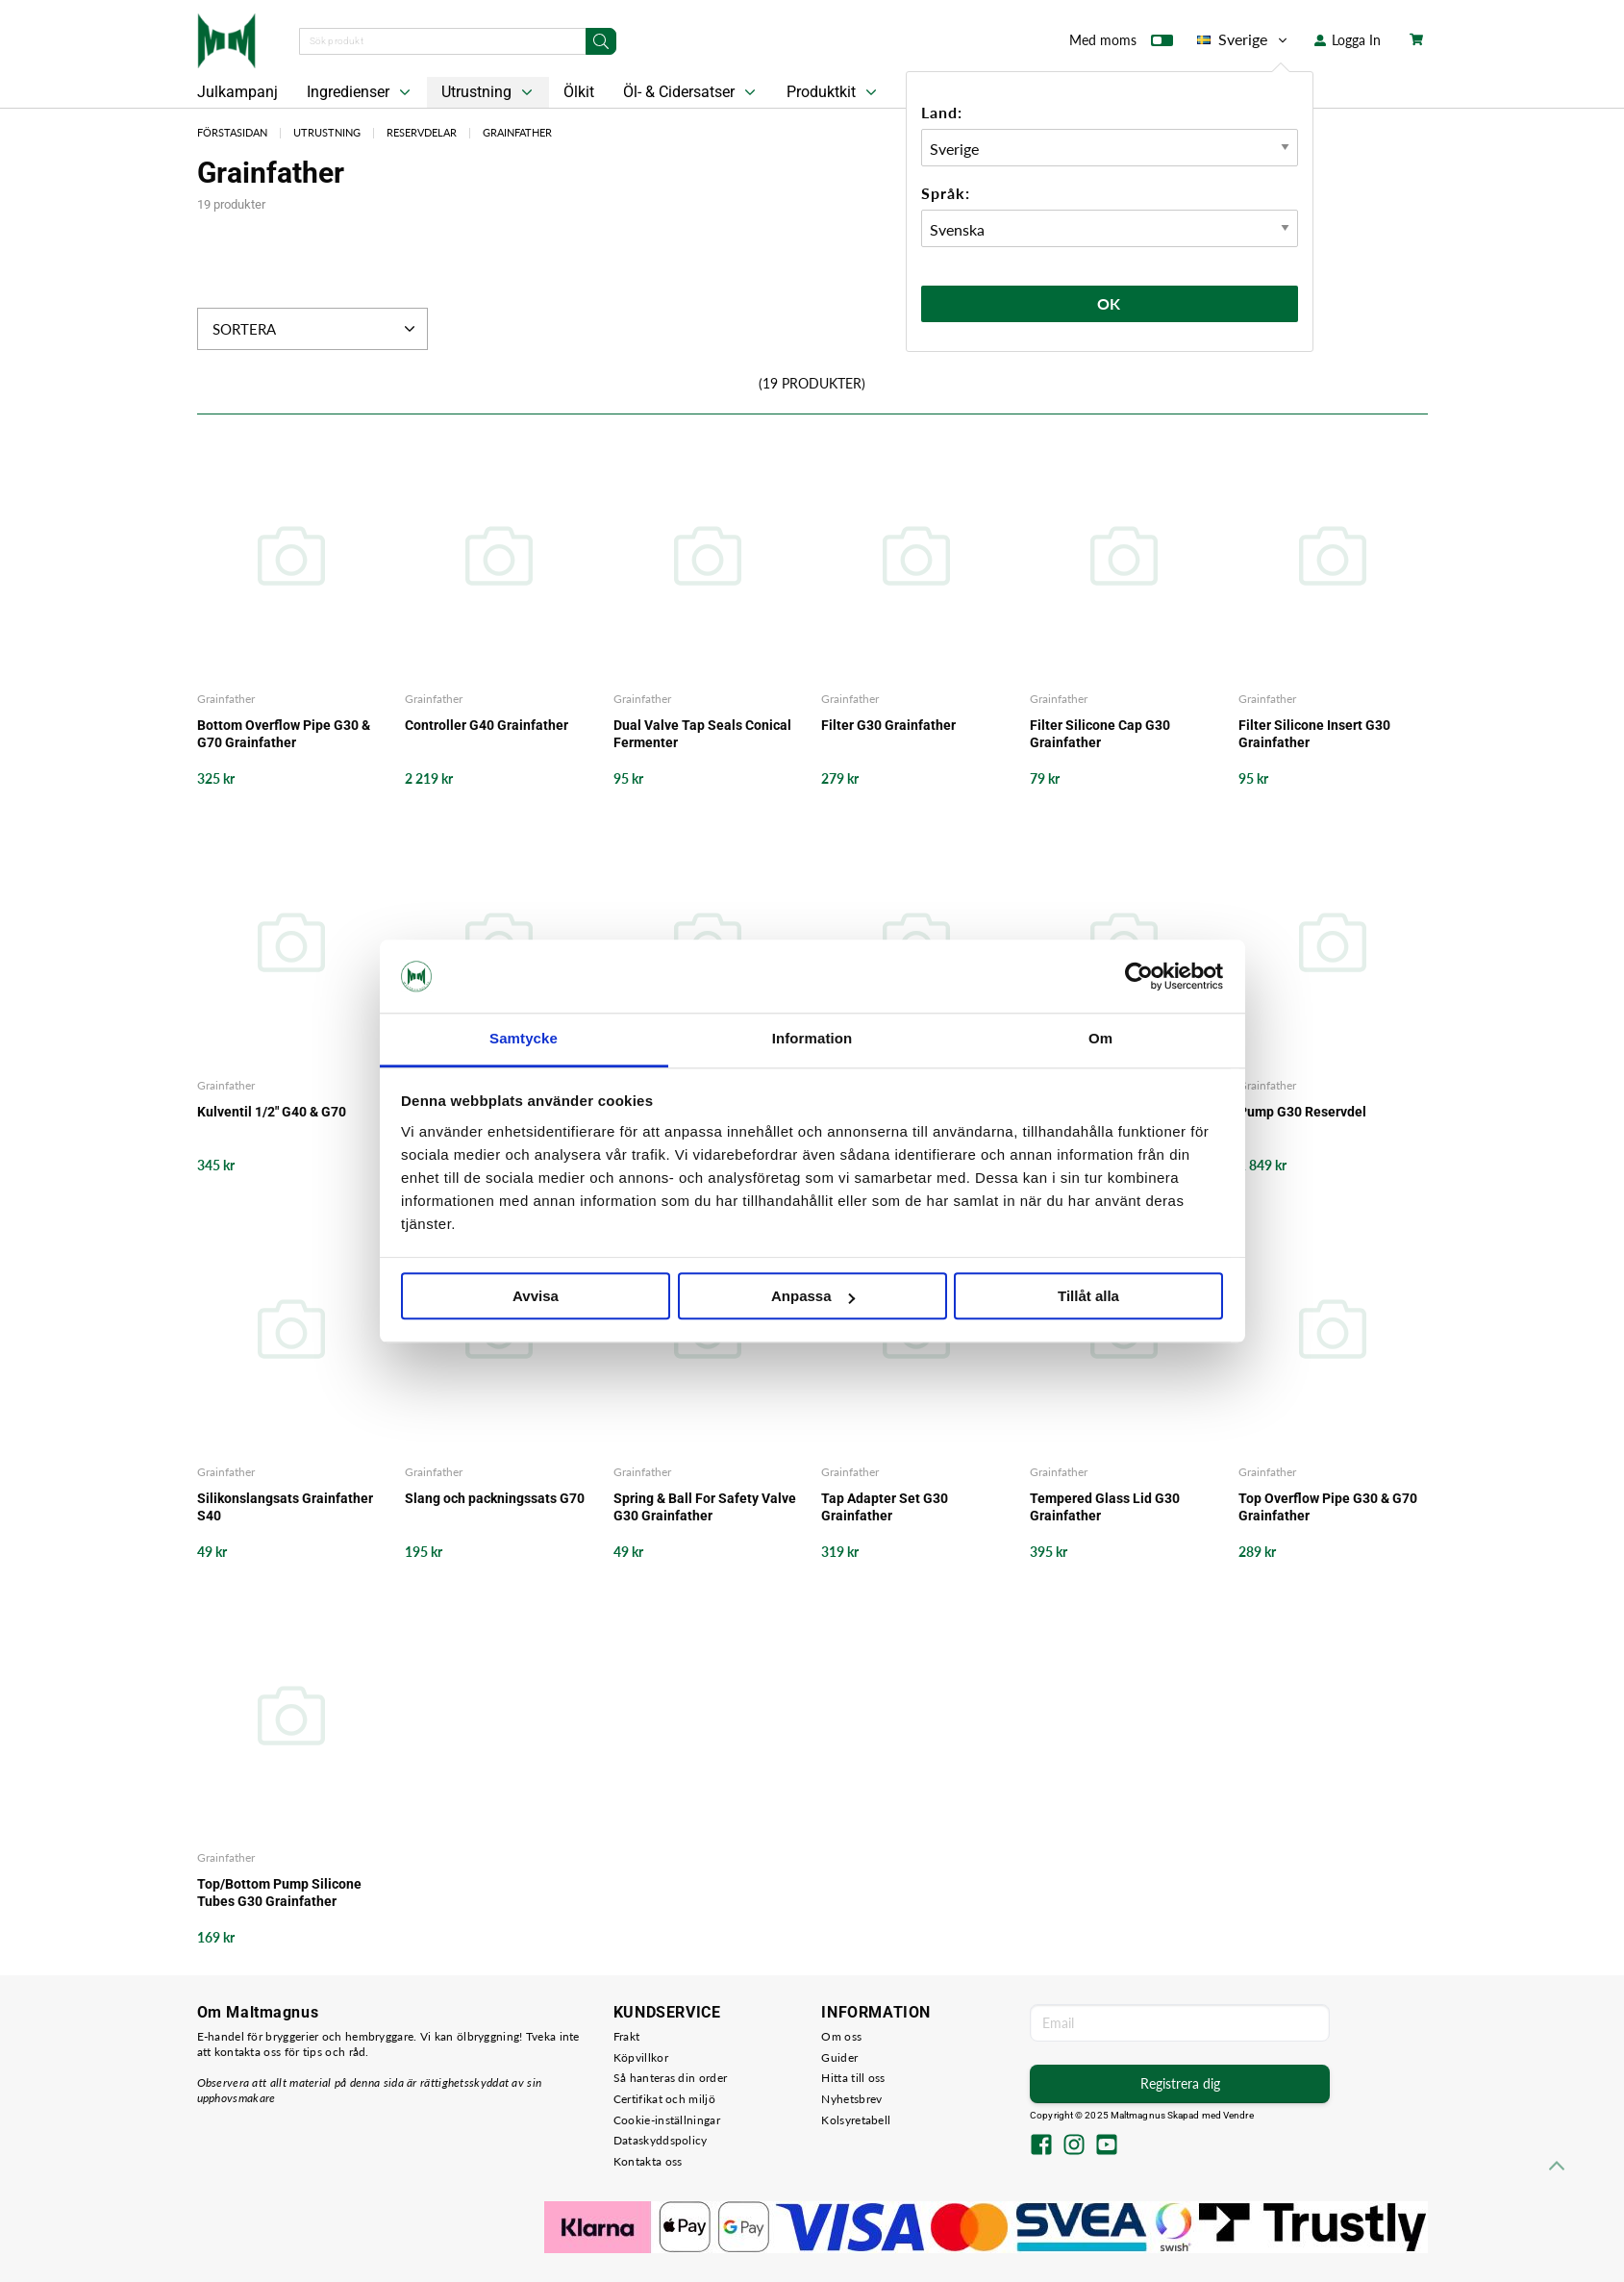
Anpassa (813, 1297)
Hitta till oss (853, 2077)
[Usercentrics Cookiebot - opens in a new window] (1139, 976)
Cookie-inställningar (666, 2120)
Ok (1109, 303)
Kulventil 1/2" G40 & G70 (271, 1111)
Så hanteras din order (670, 2077)
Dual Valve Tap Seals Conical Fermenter (702, 733)
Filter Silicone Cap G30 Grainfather (1100, 733)
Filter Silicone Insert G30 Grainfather (1314, 733)
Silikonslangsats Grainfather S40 (285, 1507)
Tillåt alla (1088, 1297)
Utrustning (489, 92)
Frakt (626, 2036)
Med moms (1121, 44)
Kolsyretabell (855, 2120)
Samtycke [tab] (523, 1039)
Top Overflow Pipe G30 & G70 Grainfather (1327, 1507)
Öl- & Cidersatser (691, 92)
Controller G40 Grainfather (486, 725)
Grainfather (517, 132)
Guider (839, 2057)
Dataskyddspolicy (660, 2140)
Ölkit (578, 92)
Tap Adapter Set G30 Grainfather (884, 1507)
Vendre (1238, 2115)
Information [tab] (812, 1039)
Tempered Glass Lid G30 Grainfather (1105, 1507)
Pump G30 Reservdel (1302, 1111)
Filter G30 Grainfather (888, 725)
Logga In (1347, 40)
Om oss (841, 2036)
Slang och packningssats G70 (495, 1498)
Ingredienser (360, 92)
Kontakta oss (648, 2161)
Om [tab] (1100, 1039)
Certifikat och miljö (664, 2099)
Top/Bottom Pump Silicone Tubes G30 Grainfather (279, 1892)
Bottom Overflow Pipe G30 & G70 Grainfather (283, 733)
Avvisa (535, 1297)
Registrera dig (1180, 2083)
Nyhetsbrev (851, 2099)
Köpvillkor (640, 2057)
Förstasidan (232, 132)
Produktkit (834, 92)
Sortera (315, 329)
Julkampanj (237, 92)
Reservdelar (422, 132)
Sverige (1243, 39)
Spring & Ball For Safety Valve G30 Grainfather (704, 1507)
